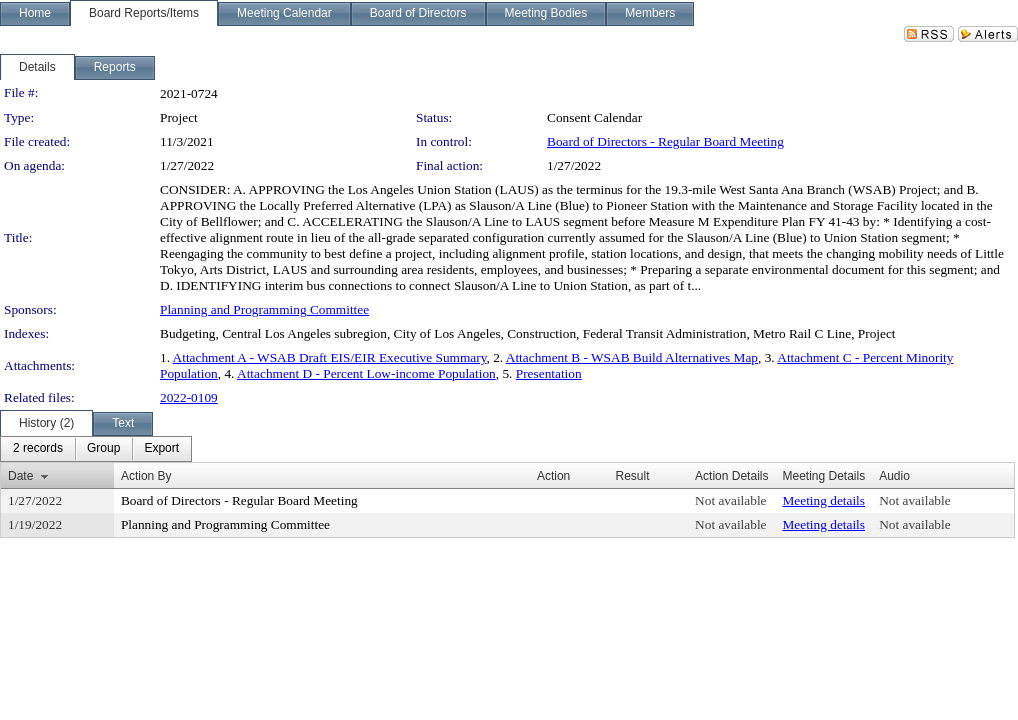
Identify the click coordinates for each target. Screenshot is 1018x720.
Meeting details (823, 500)
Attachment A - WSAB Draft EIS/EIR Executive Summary (330, 357)
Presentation (549, 373)
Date (20, 476)
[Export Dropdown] (161, 449)
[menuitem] (38, 449)
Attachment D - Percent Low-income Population (366, 373)
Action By (146, 476)
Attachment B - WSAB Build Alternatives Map (632, 357)
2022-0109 (189, 397)
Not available (730, 500)
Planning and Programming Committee (264, 309)
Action (553, 476)
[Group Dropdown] (103, 449)
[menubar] (96, 449)
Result (632, 476)
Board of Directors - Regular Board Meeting (665, 141)
